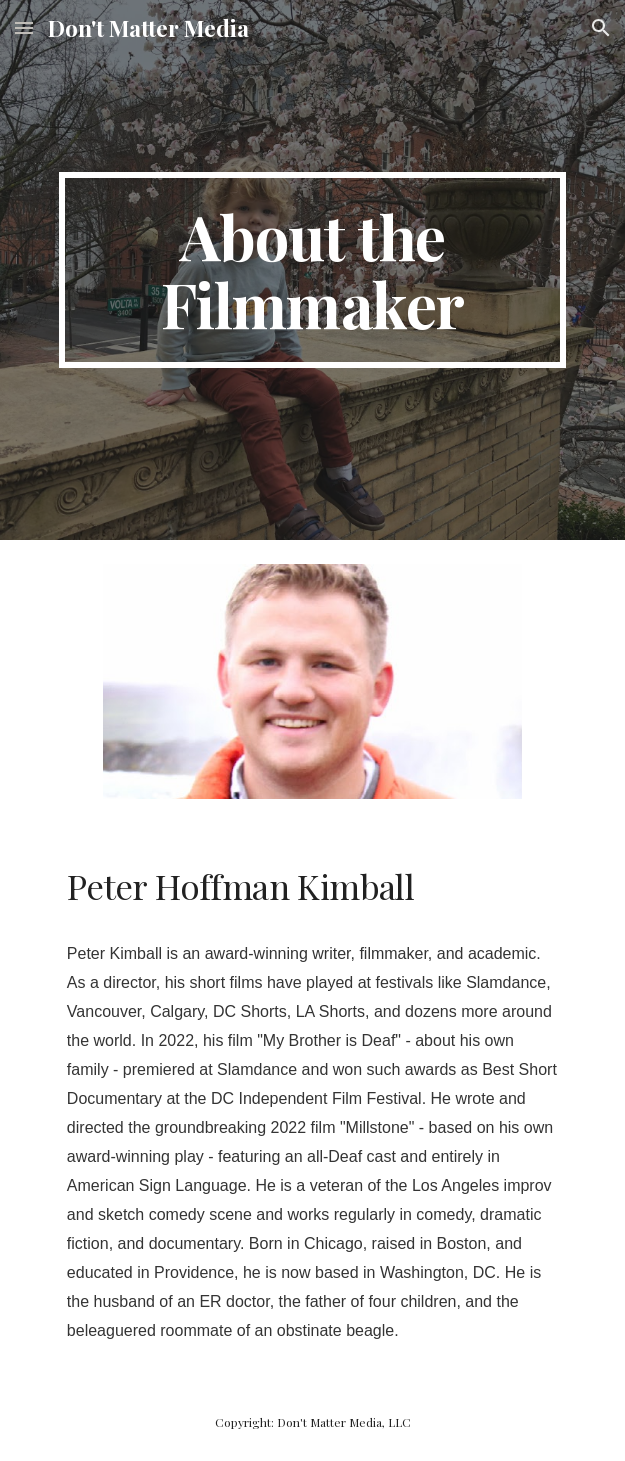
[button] (24, 27)
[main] (312, 270)
